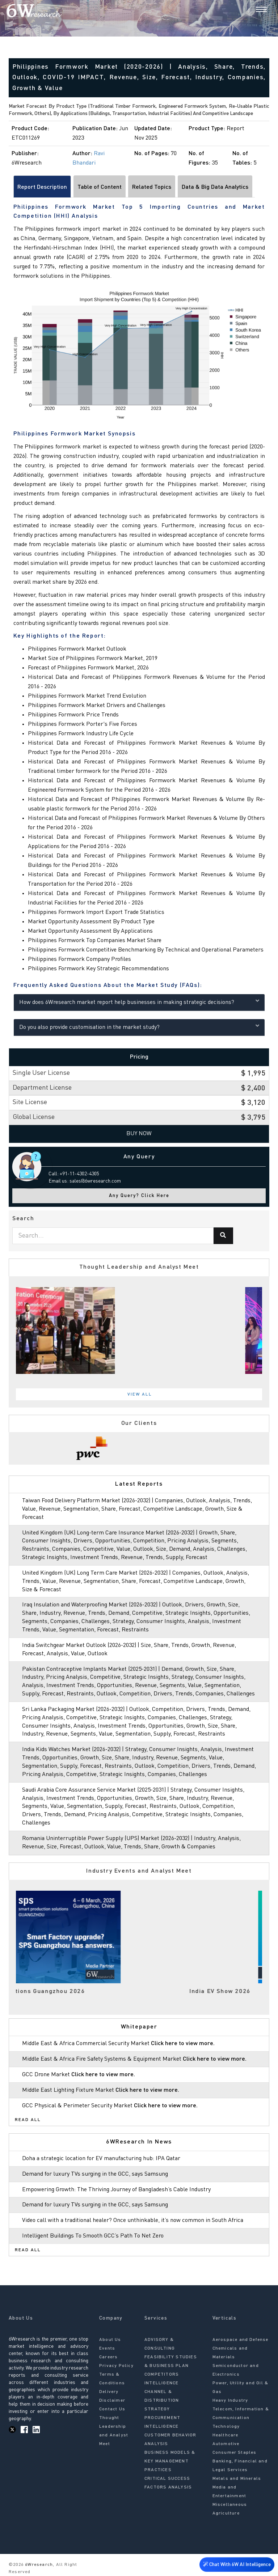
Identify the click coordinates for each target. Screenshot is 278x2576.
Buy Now (139, 1134)
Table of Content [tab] (99, 187)
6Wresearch (38, 2565)
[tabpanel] (139, 1330)
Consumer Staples (234, 2453)
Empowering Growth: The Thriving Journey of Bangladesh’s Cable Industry (116, 2190)
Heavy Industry (230, 2400)
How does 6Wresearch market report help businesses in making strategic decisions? (139, 1001)
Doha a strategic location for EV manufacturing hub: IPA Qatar (101, 2159)
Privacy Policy (116, 2366)
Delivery (109, 2392)
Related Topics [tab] (151, 187)
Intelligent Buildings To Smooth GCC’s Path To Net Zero (93, 2236)
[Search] (249, 10)
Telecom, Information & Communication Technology (240, 2418)
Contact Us (112, 2409)
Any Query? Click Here (139, 1195)
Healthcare (225, 2435)
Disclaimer (112, 2400)
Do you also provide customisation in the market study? (139, 1026)
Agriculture (226, 2513)
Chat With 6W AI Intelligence (237, 2563)
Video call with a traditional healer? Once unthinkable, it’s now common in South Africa (132, 2220)
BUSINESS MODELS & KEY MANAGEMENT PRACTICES (169, 2461)
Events (107, 2348)
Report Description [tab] (42, 187)
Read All (28, 2120)
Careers (108, 2357)
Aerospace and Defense (240, 2340)
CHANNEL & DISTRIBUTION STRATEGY (161, 2400)
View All (139, 1394)
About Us (110, 2340)
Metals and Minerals (236, 2479)
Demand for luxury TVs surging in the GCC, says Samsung (95, 2174)
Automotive (226, 2444)
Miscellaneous (229, 2505)
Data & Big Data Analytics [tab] (215, 187)
